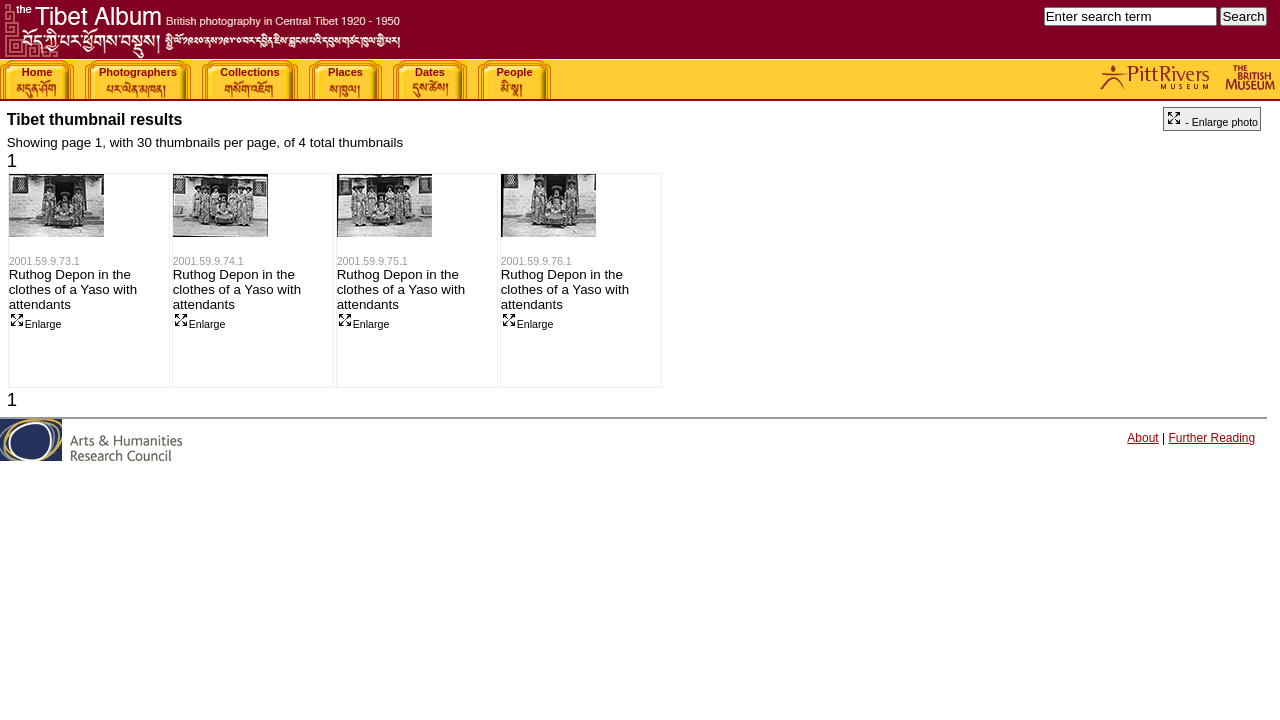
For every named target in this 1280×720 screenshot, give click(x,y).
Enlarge (35, 324)
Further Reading (1211, 438)
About (1142, 438)
